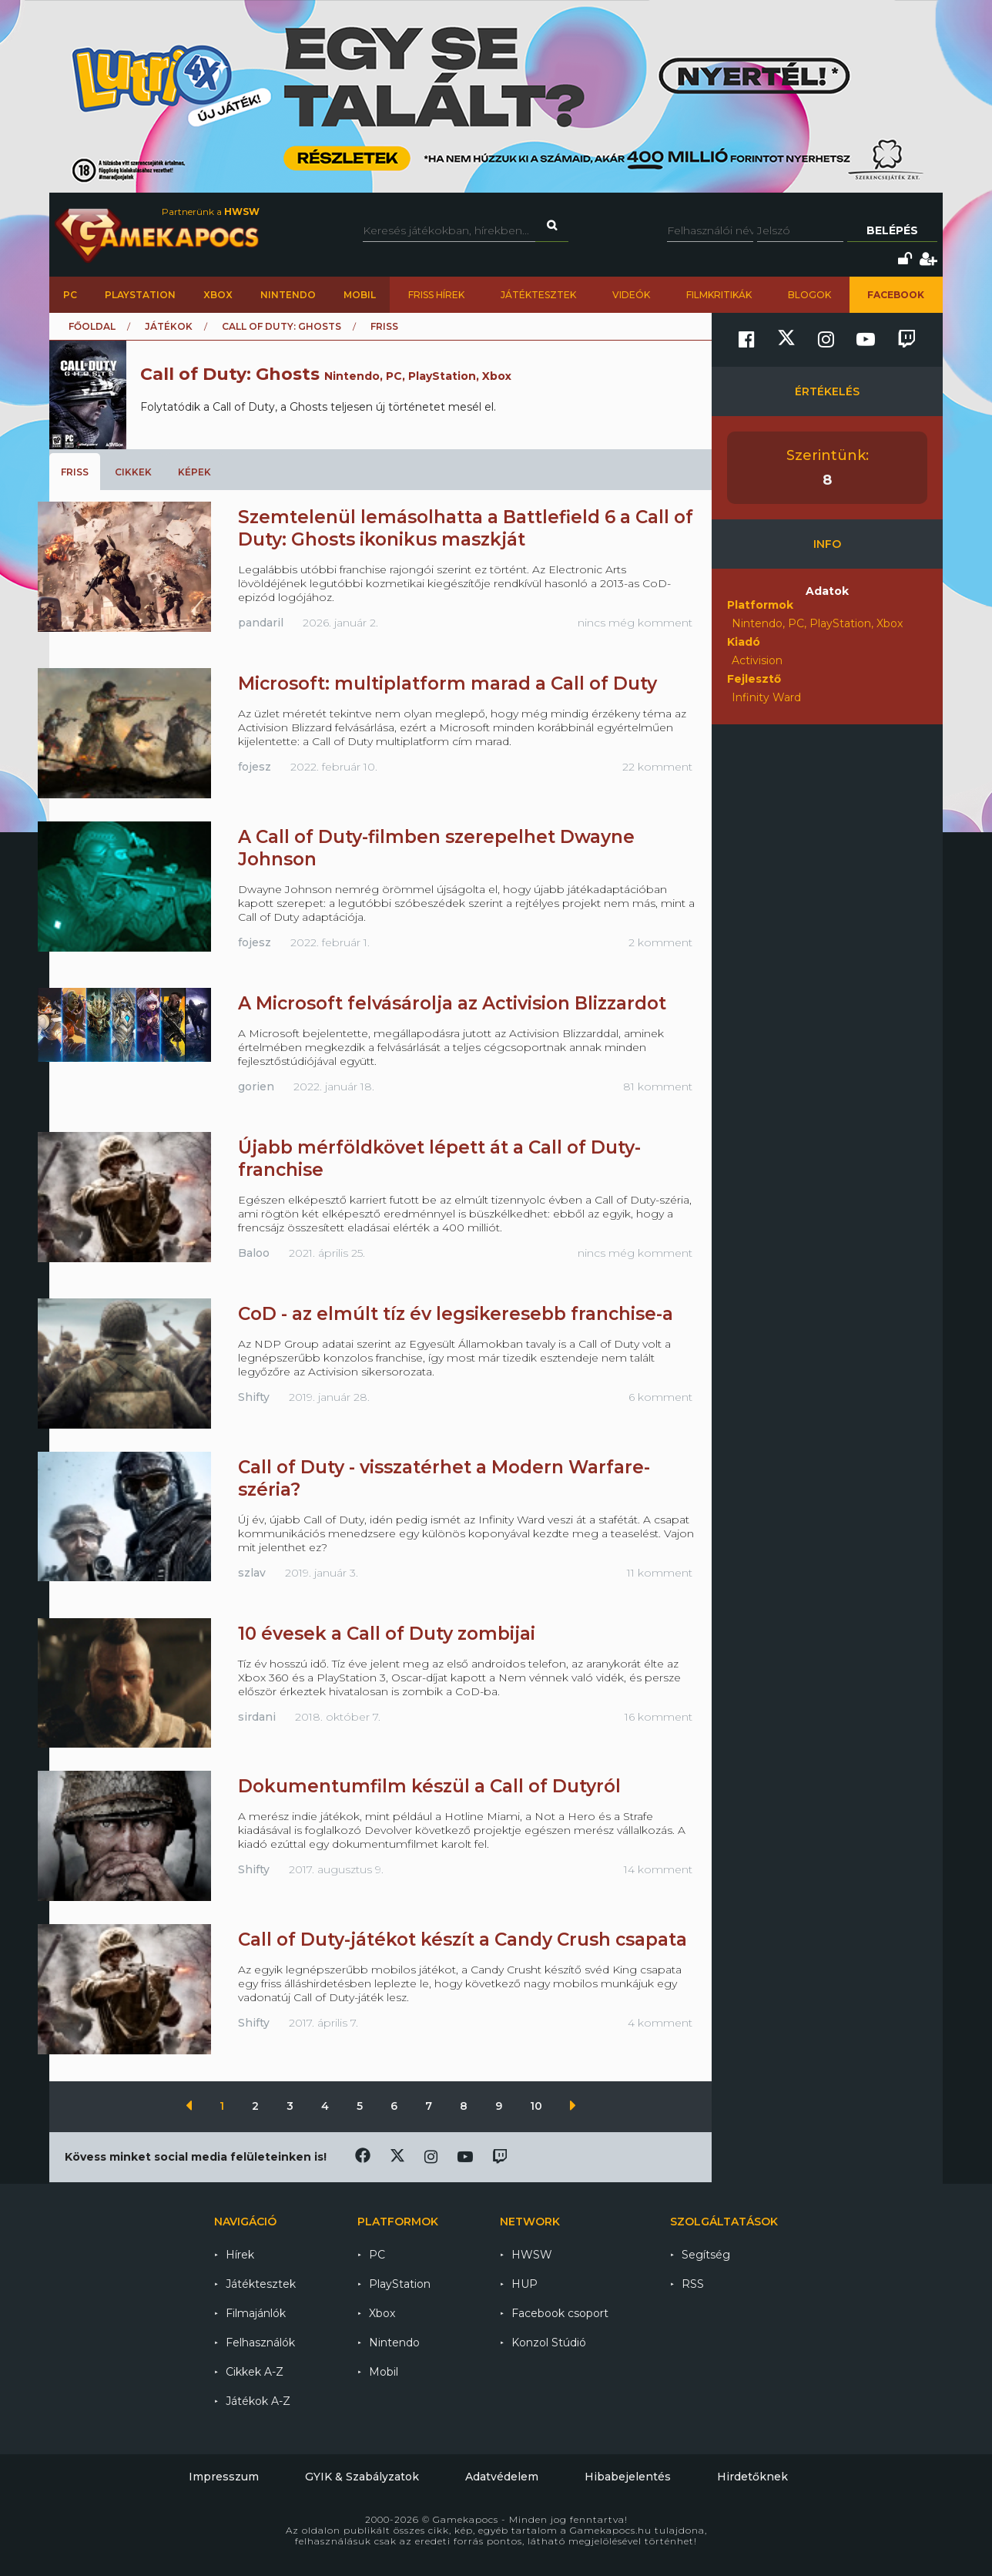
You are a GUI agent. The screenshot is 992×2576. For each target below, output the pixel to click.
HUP (524, 2284)
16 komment (658, 1717)
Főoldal (92, 326)
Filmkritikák (719, 295)
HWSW (531, 2255)
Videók (631, 295)
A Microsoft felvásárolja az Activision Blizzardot (452, 1003)
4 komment (660, 2023)
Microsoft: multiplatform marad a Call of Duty (447, 683)
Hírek (240, 2255)
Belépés (892, 230)
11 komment (659, 1573)
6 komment (660, 1397)
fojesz (254, 767)
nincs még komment (635, 623)
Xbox (218, 295)
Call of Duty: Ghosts (281, 326)
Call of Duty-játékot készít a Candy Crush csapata (462, 1939)
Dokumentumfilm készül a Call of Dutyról (429, 1786)
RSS (693, 2284)
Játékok (169, 326)
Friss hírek (436, 295)
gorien (256, 1086)
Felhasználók (260, 2342)
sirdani (257, 1717)
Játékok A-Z (258, 2401)
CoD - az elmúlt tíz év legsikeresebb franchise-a (455, 1314)
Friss (75, 472)
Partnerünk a (211, 211)
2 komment (660, 942)
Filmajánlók (256, 2313)
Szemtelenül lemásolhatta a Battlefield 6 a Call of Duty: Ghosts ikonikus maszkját (465, 528)
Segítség (706, 2255)
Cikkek (133, 472)
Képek (194, 472)
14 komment (658, 1869)
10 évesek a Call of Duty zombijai (386, 1633)
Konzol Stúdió (548, 2342)
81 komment (657, 1086)
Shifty (254, 1397)
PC (70, 295)
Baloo (254, 1253)
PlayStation (140, 295)
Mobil (360, 295)
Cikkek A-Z (254, 2372)
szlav (252, 1573)
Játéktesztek (538, 295)
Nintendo (288, 295)
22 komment (657, 767)
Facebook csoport (559, 2313)
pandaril (260, 623)
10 (537, 2106)
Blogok (809, 295)
